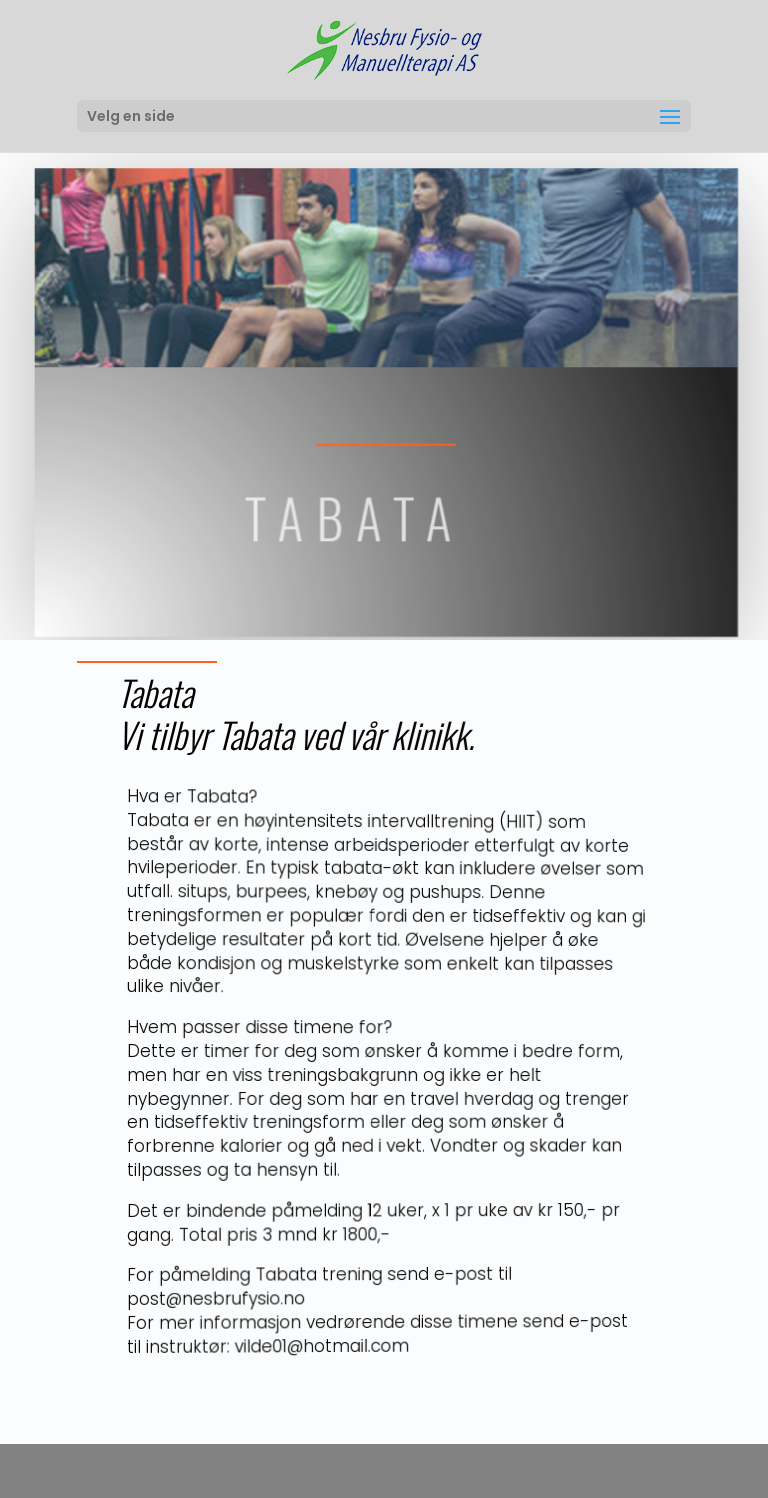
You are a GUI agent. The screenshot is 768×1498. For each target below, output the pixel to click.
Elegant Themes (346, 1470)
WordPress (511, 1470)
